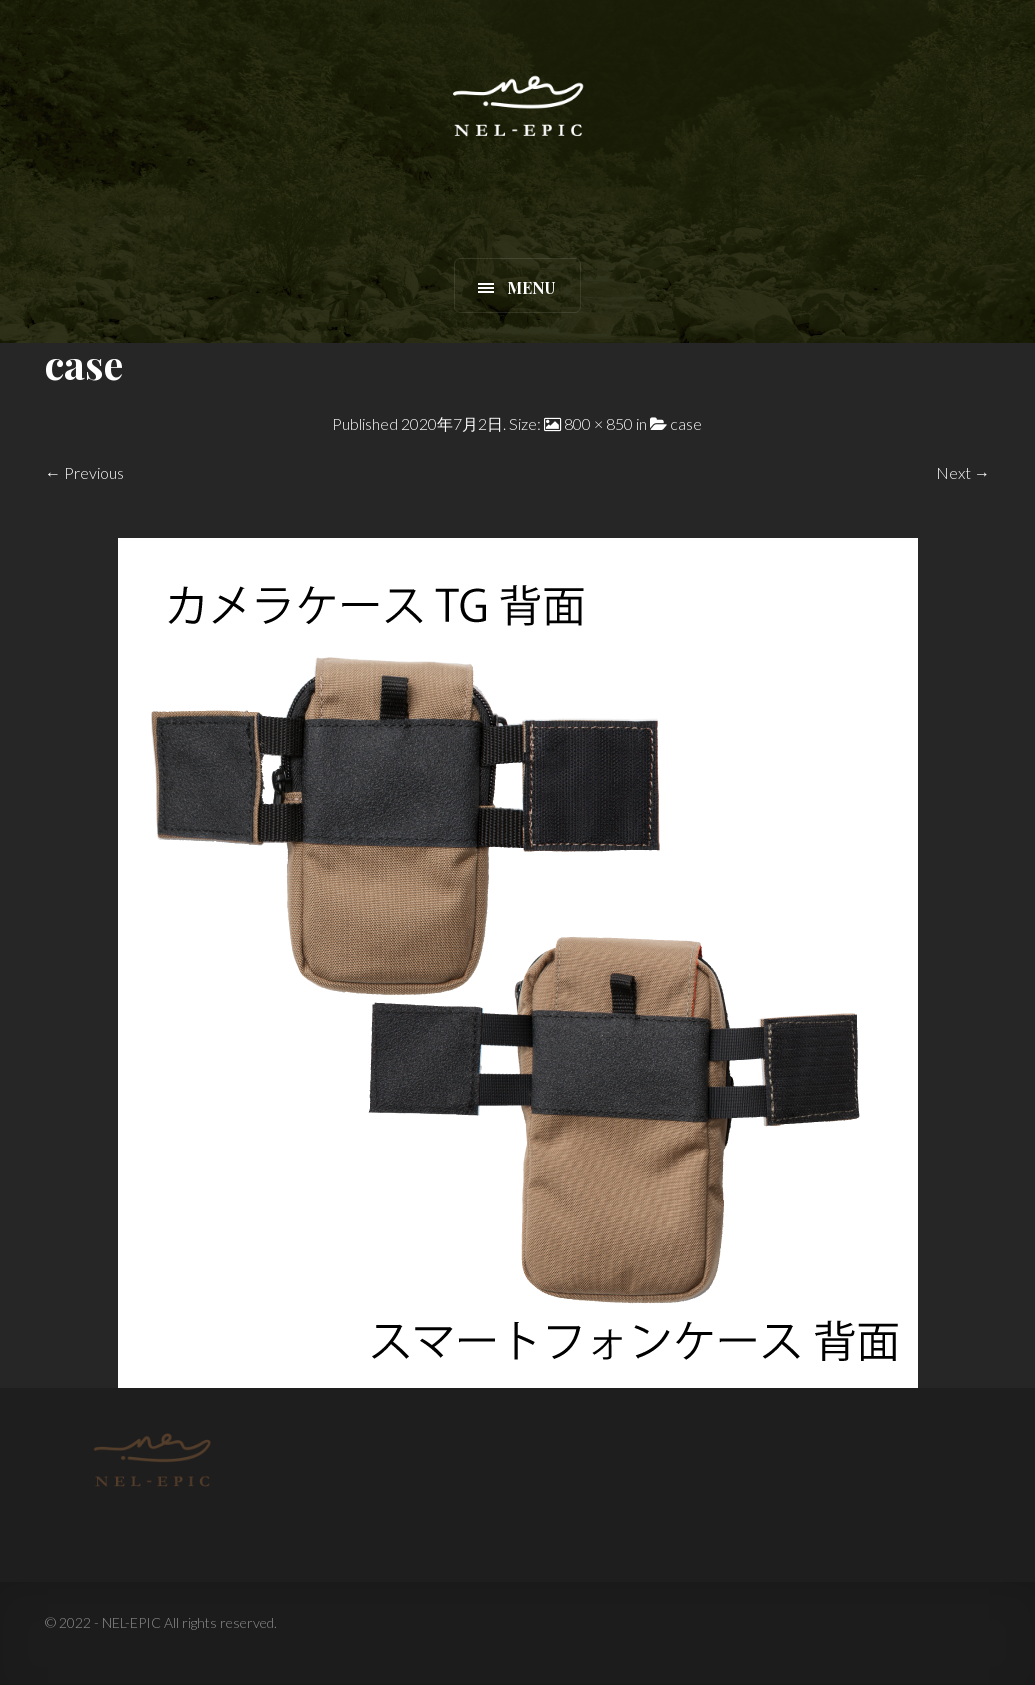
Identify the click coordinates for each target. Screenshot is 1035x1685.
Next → (963, 472)
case (686, 423)
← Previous (84, 472)
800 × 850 (598, 423)
